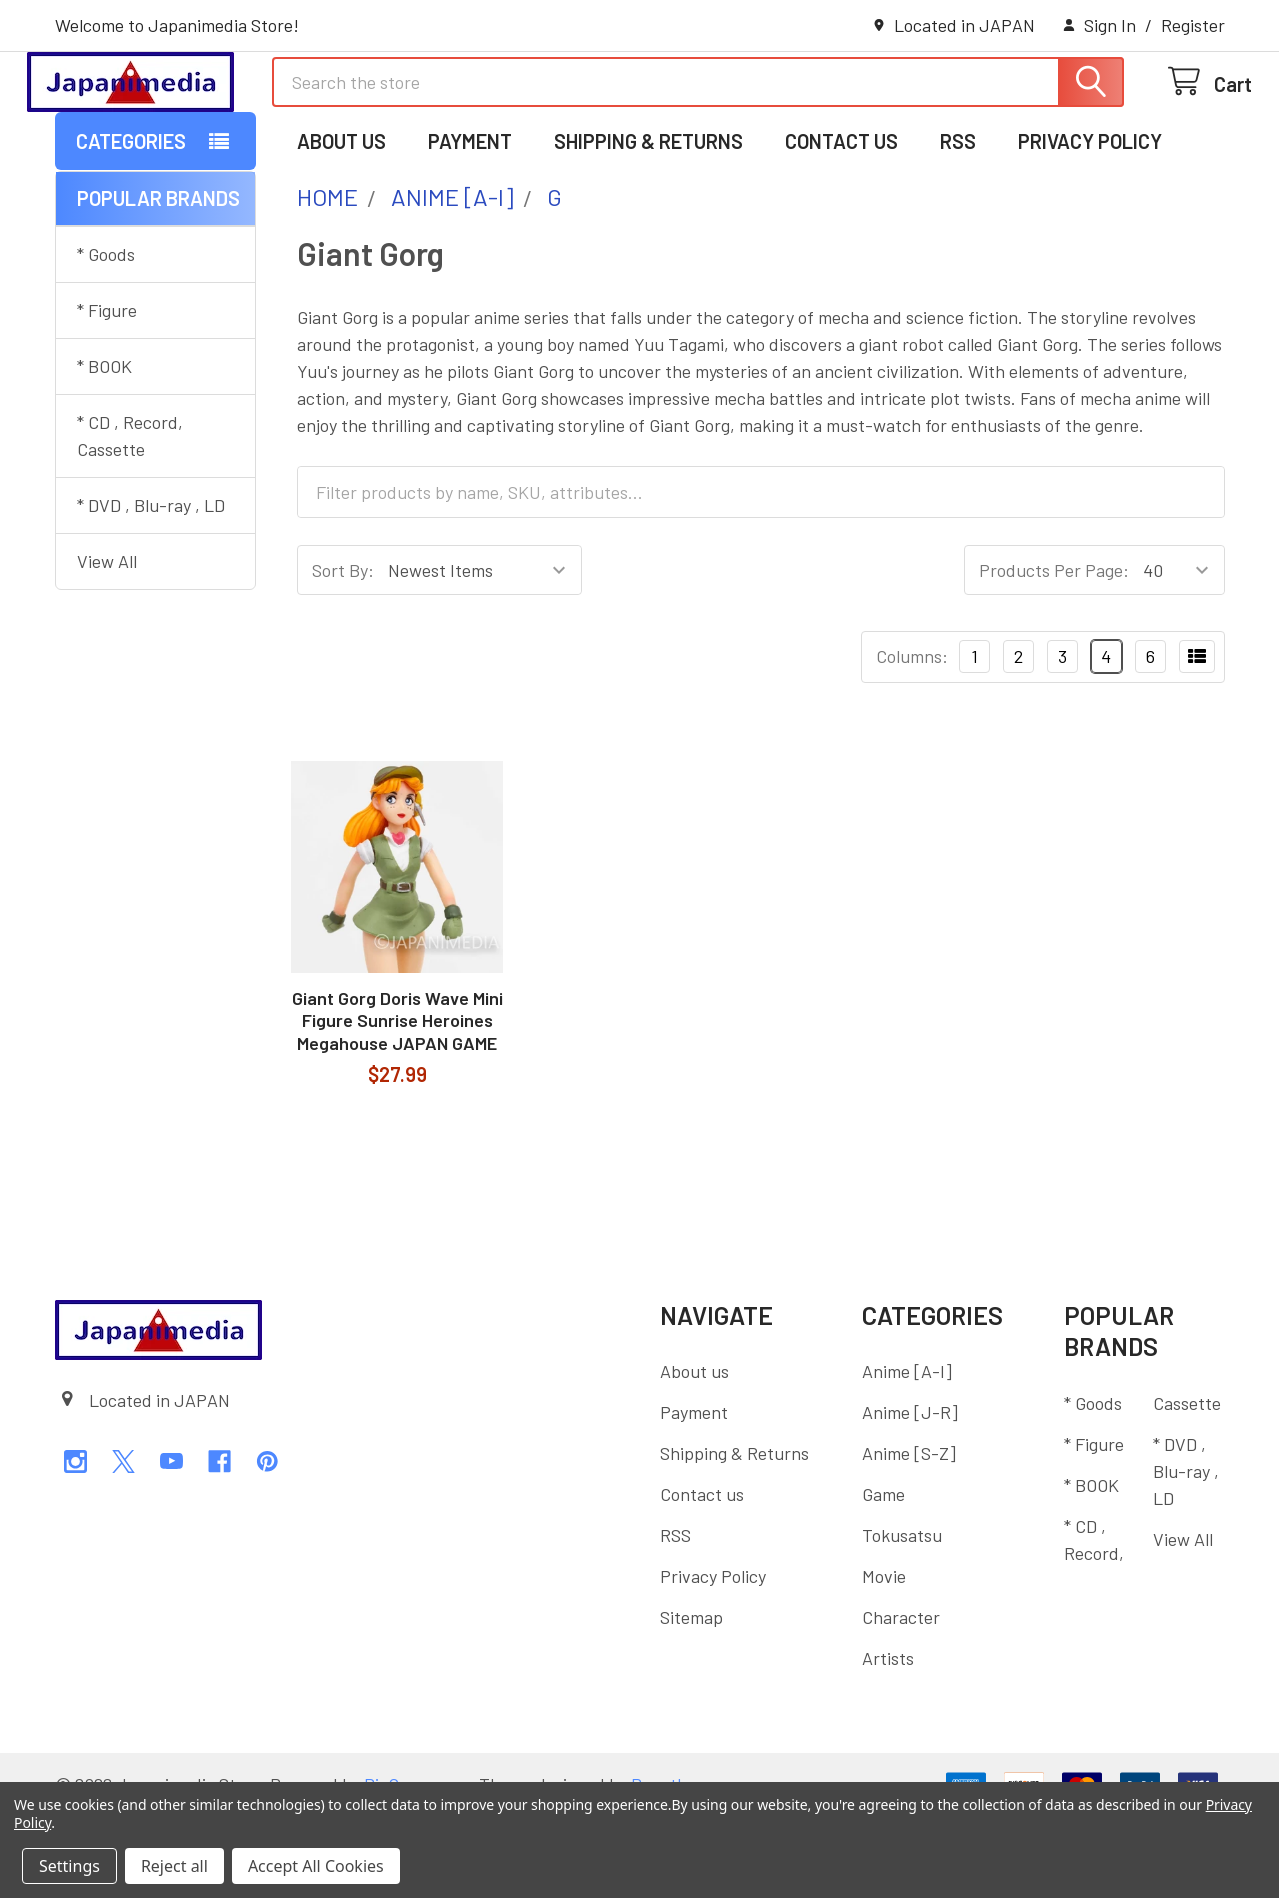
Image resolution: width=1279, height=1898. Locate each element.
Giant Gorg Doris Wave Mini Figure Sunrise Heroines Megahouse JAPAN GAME (397, 1102)
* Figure (107, 392)
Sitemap (691, 1699)
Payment (470, 223)
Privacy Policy (1090, 223)
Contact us (841, 223)
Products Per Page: (1054, 652)
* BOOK (104, 448)
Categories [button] (131, 223)
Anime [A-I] (907, 1453)
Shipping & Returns (648, 223)
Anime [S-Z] (909, 1535)
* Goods (106, 336)
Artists (888, 1740)
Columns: (912, 738)
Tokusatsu (902, 1617)
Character (901, 1699)
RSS (958, 223)
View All (107, 643)
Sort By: (343, 652)
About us (341, 223)
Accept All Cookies (316, 1866)
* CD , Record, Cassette (130, 517)
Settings (69, 1866)
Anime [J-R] (910, 1494)
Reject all (174, 1866)
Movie (884, 1658)
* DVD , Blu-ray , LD (151, 587)
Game (883, 1576)
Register (1193, 25)
